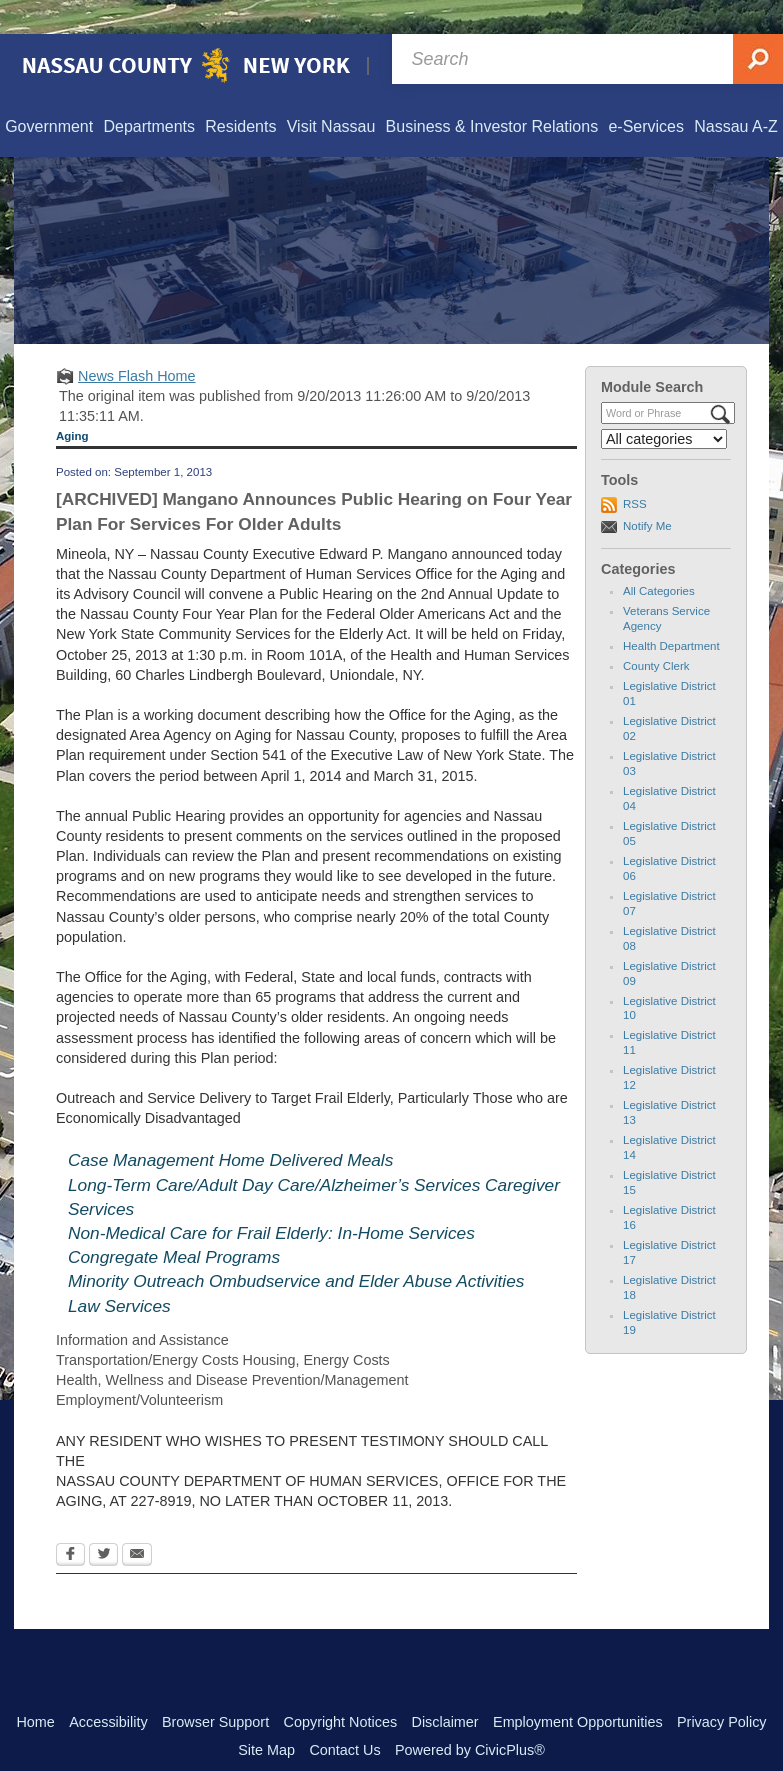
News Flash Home (137, 342)
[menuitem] (48, 93)
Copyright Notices (341, 1688)
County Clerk (656, 632)
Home (35, 1688)
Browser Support (215, 1688)
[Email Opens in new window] (137, 1522)
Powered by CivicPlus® (470, 1716)
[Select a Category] (664, 405)
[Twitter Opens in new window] (103, 1522)
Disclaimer (444, 1688)
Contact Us (344, 1716)
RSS (635, 470)
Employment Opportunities (578, 1688)
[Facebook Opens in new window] (70, 1522)
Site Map (266, 1716)
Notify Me (647, 492)
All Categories (659, 557)
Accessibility (108, 1688)
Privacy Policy (722, 1688)
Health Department (671, 612)
